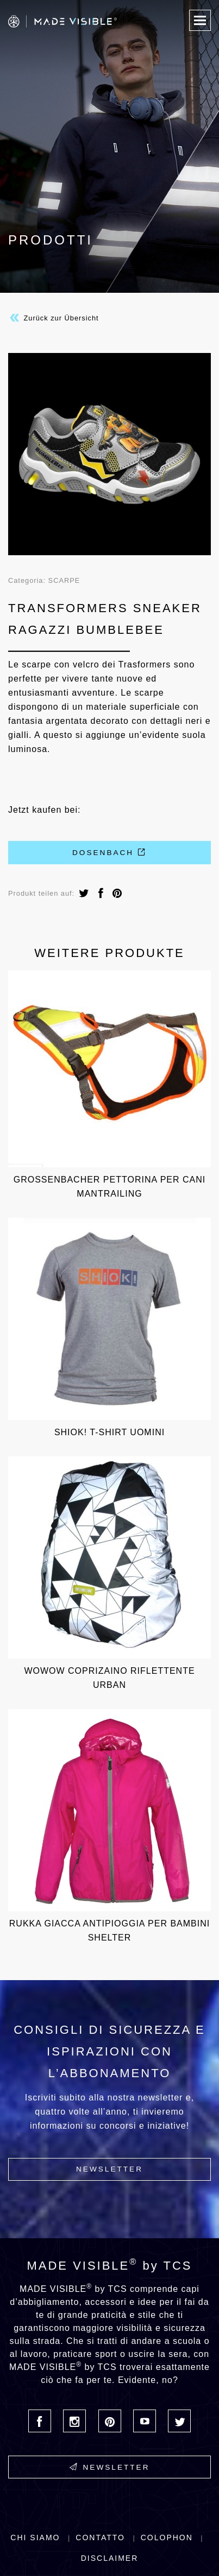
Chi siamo (35, 2537)
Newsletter (109, 2169)
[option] (109, 454)
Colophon (167, 2537)
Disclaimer (110, 2558)
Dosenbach (109, 852)
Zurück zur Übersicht (53, 317)
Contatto (100, 2537)
